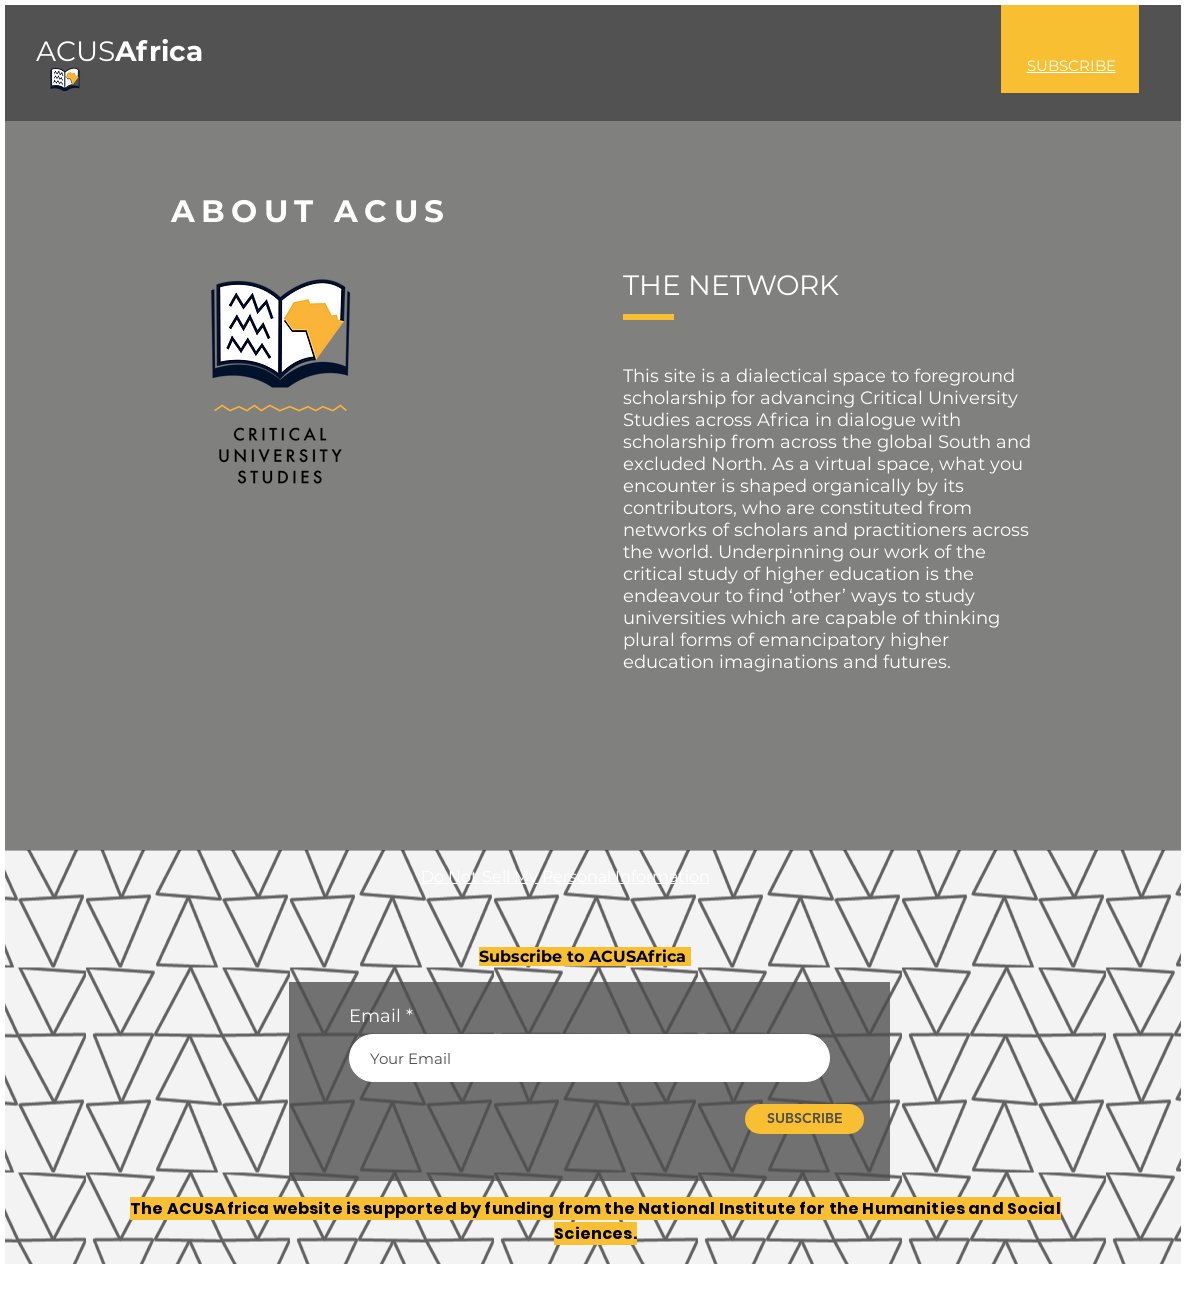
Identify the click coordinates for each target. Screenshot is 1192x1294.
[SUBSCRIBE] (804, 1119)
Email (375, 1016)
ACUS (119, 51)
